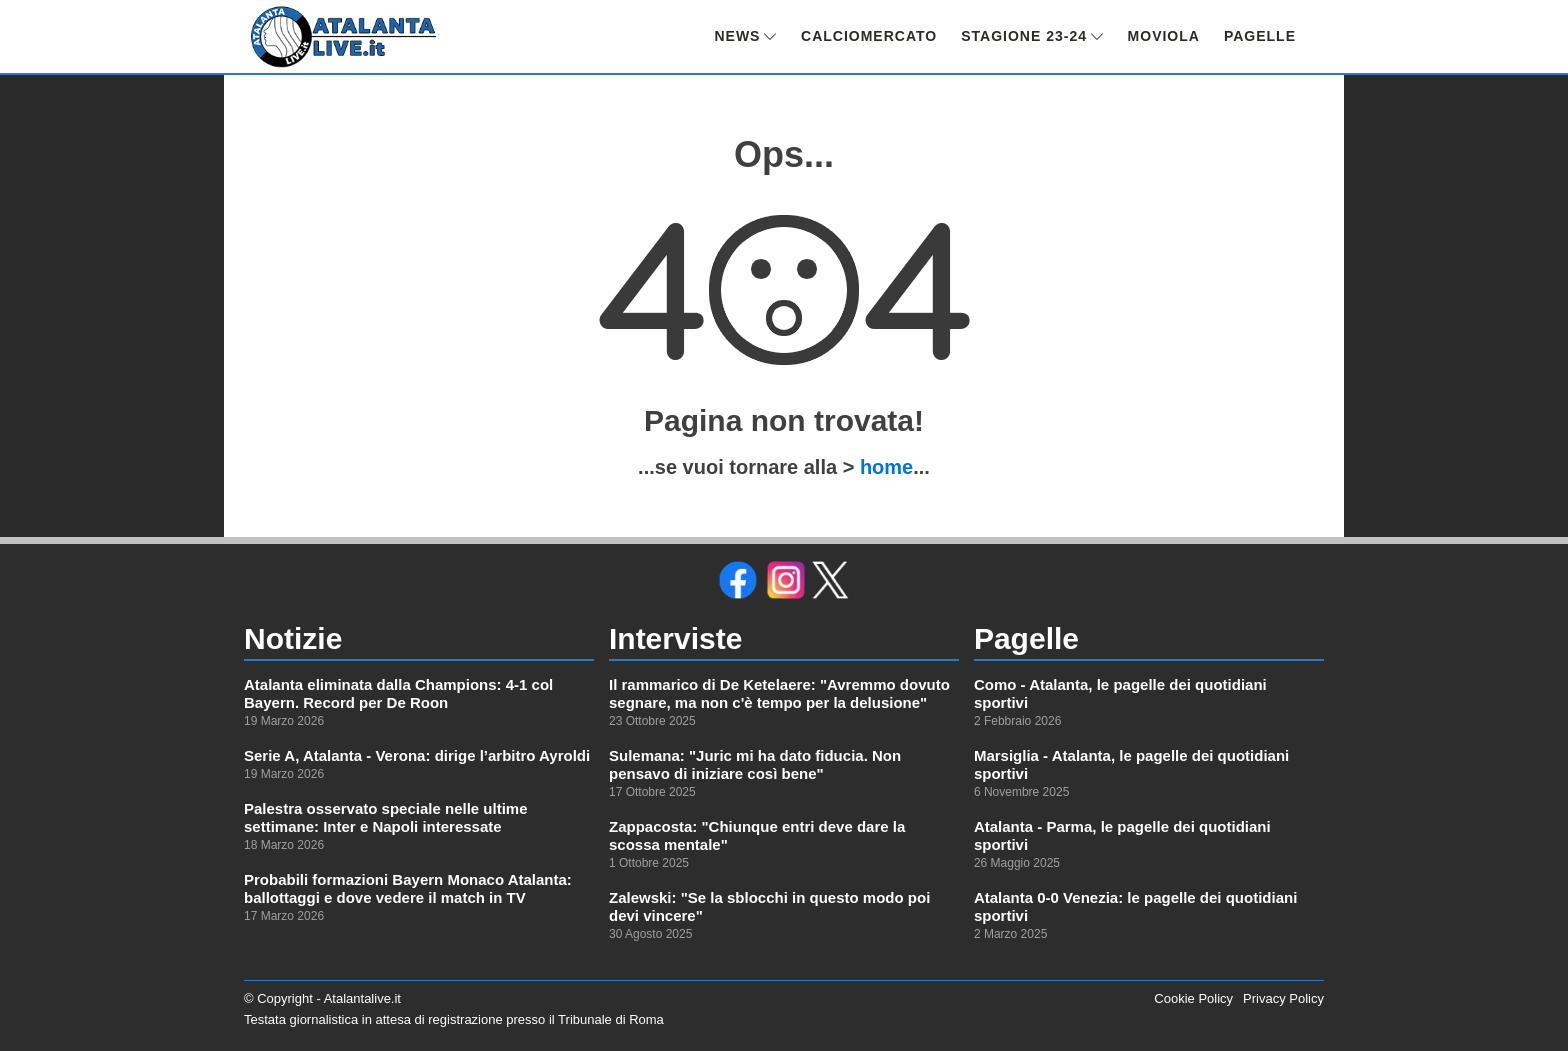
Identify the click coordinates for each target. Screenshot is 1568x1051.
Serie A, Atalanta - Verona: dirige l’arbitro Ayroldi (417, 755)
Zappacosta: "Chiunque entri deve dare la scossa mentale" (757, 835)
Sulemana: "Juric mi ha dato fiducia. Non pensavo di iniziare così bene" (755, 764)
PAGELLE (1260, 36)
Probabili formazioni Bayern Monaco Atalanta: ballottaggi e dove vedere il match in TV (408, 888)
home (886, 467)
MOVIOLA (1164, 36)
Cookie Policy (1193, 998)
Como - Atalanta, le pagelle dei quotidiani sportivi (1120, 693)
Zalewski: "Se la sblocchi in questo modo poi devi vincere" (769, 906)
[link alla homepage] (344, 36)
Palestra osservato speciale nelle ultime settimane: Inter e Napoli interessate (385, 817)
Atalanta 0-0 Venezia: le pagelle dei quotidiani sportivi (1135, 906)
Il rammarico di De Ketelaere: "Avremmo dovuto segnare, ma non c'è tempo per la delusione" (779, 693)
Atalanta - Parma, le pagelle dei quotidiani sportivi (1122, 835)
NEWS (745, 36)
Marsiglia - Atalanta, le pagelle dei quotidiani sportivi (1131, 764)
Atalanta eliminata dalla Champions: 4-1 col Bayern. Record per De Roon (398, 693)
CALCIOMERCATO (869, 36)
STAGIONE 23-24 (1032, 36)
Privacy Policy (1283, 998)
